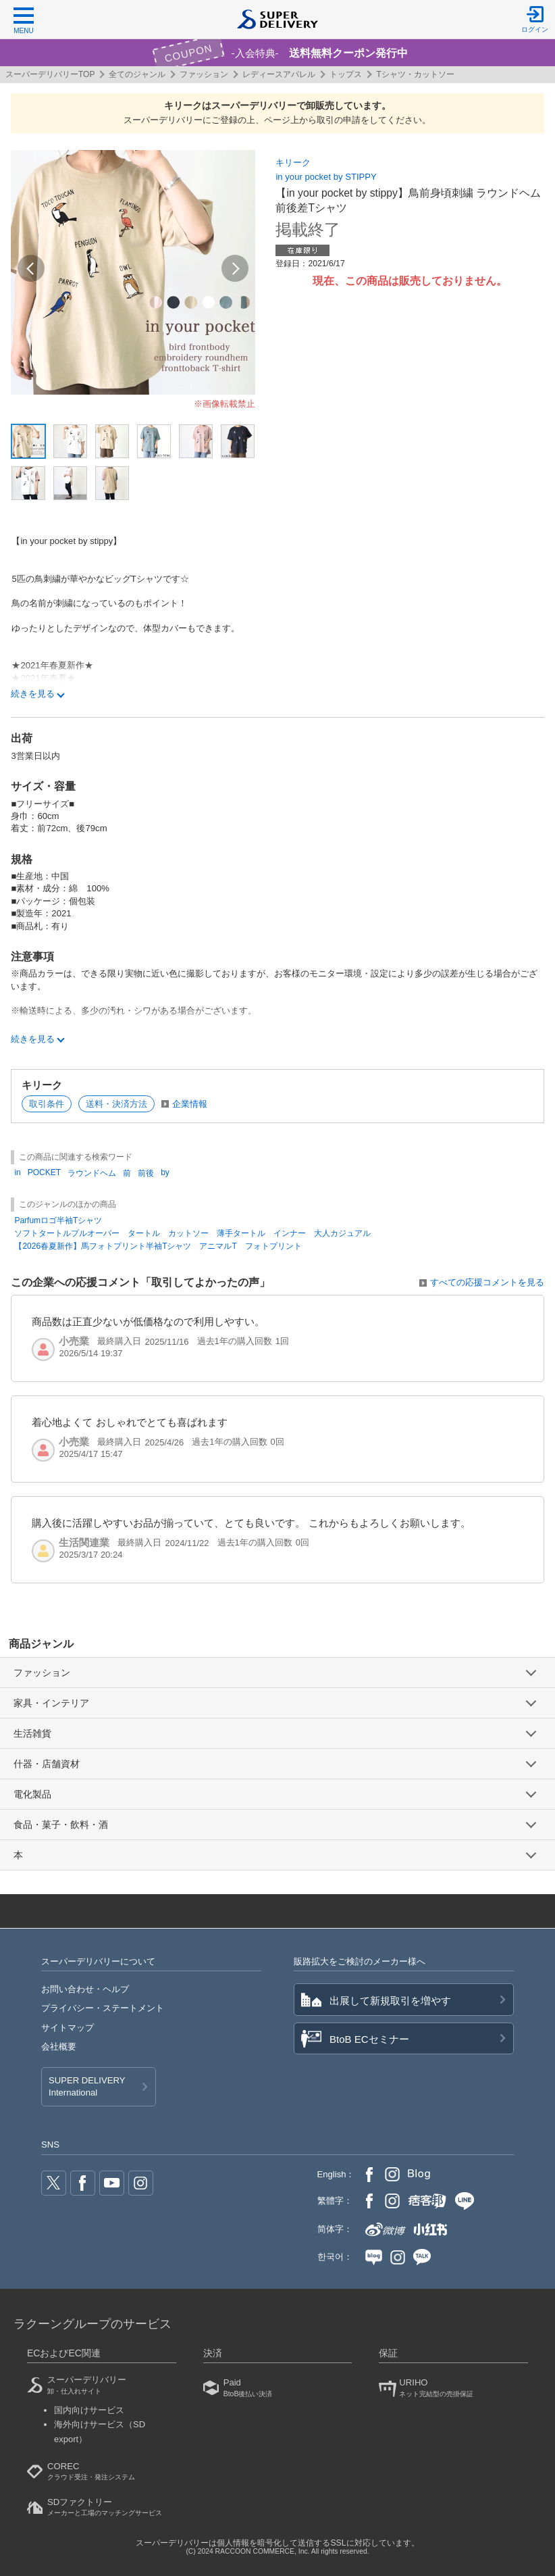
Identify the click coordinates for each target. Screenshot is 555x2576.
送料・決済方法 (116, 1104)
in (17, 1172)
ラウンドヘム (92, 1173)
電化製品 (32, 1794)
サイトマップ (67, 2028)
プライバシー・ (102, 2008)
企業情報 (189, 1104)
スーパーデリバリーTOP (50, 74)
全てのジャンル (137, 74)
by (165, 1172)
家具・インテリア (51, 1703)
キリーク (293, 162)
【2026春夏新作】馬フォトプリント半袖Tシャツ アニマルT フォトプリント (157, 1246)
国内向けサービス (89, 2410)
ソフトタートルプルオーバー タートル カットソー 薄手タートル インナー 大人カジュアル (192, 1233)
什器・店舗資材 (47, 1763)
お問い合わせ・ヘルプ (85, 1989)
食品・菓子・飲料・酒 (61, 1824)
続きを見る (33, 694)
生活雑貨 (32, 1733)
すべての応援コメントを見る (487, 1282)
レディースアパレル (278, 74)
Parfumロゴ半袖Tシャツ (58, 1220)
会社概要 (58, 2046)
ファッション (204, 74)
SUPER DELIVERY (87, 2087)
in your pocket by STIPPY (325, 177)
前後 (146, 1173)
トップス (345, 74)
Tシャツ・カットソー (415, 74)
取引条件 (46, 1104)
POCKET (44, 1172)
